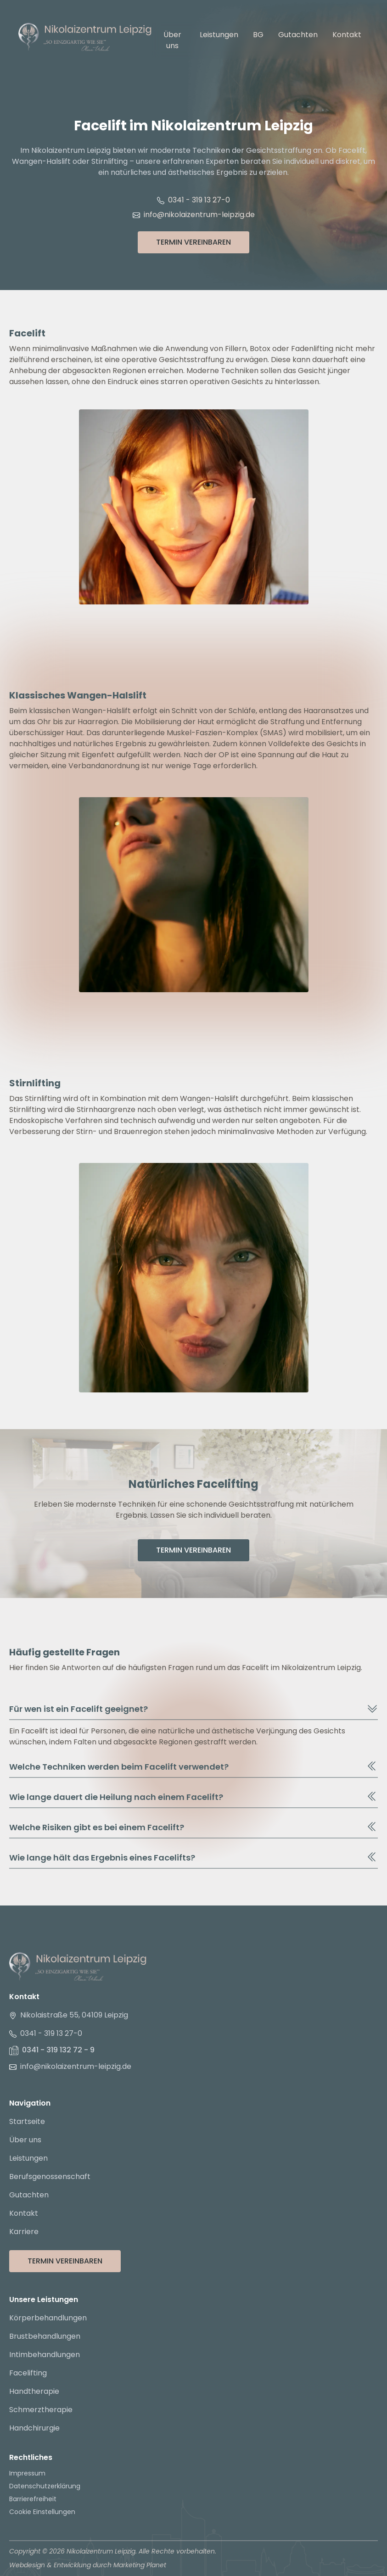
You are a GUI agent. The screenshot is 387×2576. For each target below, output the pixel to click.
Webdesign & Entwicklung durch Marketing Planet (87, 2565)
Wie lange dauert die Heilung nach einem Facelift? (193, 1797)
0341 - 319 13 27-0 (193, 200)
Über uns (172, 40)
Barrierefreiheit (32, 2498)
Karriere (24, 2231)
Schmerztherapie (41, 2409)
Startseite (27, 2121)
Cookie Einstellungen (42, 2511)
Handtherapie (34, 2391)
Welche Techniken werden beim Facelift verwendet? (193, 1766)
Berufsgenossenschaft (49, 2176)
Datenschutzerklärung (44, 2486)
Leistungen (219, 34)
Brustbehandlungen (44, 2336)
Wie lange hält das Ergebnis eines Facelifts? (193, 1857)
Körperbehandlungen (48, 2318)
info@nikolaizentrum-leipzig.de (194, 214)
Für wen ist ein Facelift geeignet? (193, 1709)
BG (258, 34)
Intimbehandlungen (44, 2354)
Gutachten (298, 34)
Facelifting (28, 2373)
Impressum (27, 2473)
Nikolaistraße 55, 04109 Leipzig (68, 2015)
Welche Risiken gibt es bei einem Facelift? (193, 1827)
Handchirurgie (34, 2428)
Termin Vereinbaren (193, 242)
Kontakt (346, 34)
